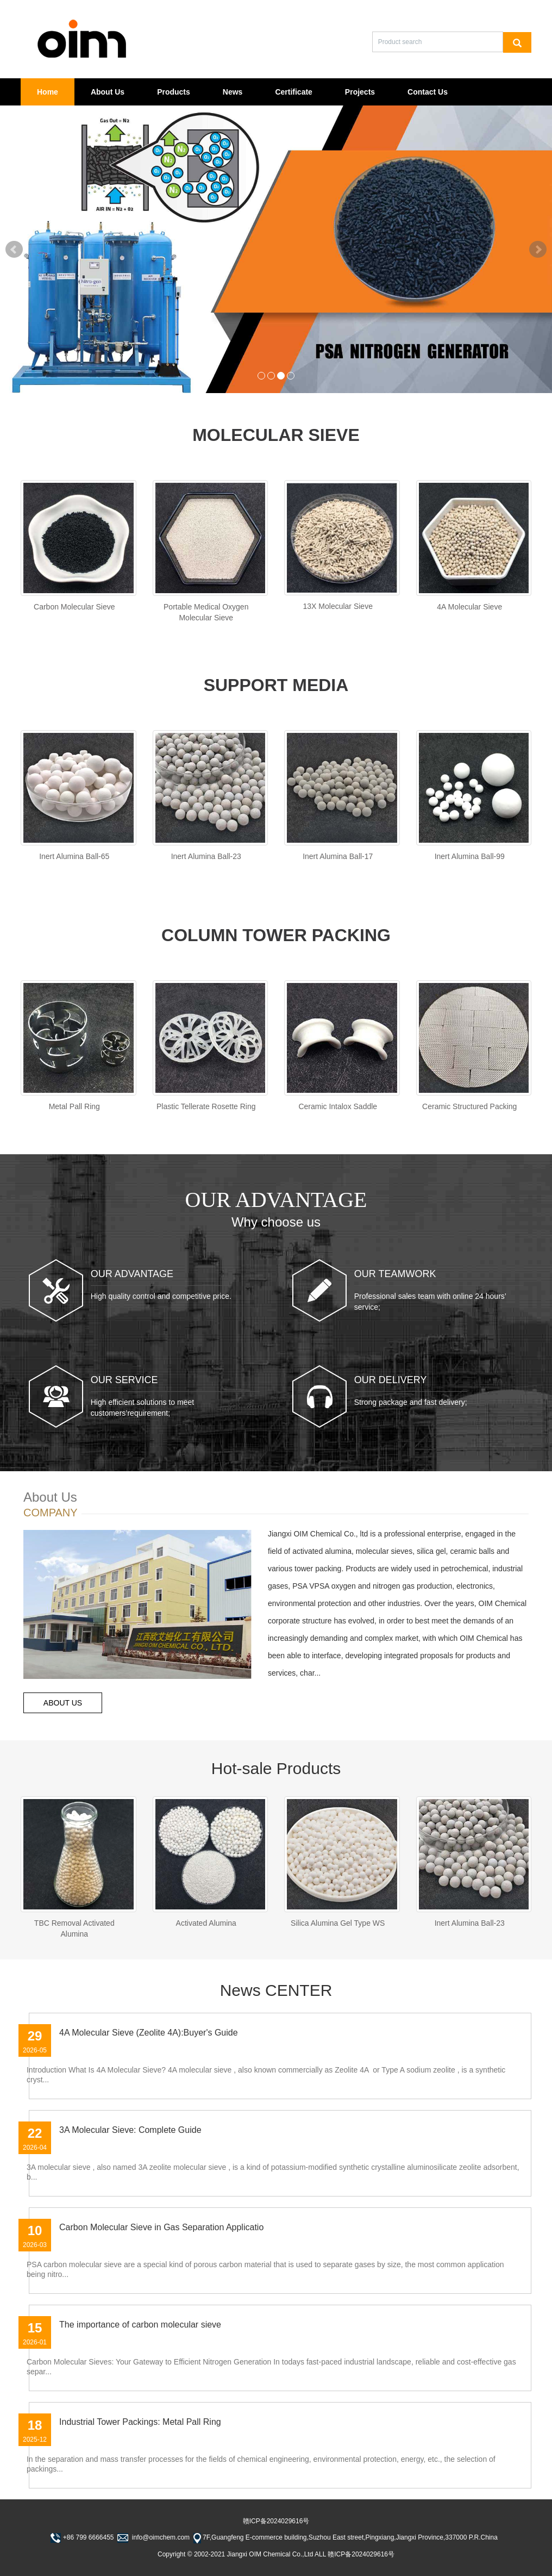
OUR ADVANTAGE (132, 1274)
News (233, 92)
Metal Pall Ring (74, 1107)
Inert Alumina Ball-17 (338, 857)
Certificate (293, 92)
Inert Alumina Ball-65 (74, 857)
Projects (360, 92)
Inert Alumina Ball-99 (470, 857)
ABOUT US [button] (62, 1702)
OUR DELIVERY (390, 1380)
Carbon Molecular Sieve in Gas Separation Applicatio (161, 2227)
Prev (14, 249)
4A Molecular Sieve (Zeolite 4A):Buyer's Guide (148, 2032)
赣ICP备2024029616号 (276, 2521)
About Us (107, 92)
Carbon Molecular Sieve (74, 606)
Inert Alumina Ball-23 (206, 857)
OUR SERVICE (124, 1380)
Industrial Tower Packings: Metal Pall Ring (140, 2421)
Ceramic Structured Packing (469, 1107)
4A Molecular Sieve (469, 606)
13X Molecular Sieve (338, 606)
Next (538, 249)
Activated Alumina (206, 1923)
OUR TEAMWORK (395, 1274)
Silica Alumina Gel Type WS (338, 1923)
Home (47, 92)
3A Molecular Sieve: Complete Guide (130, 2130)
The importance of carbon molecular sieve (140, 2324)
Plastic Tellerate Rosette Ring (206, 1107)
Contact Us (427, 92)
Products (173, 92)
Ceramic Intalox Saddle (337, 1107)
